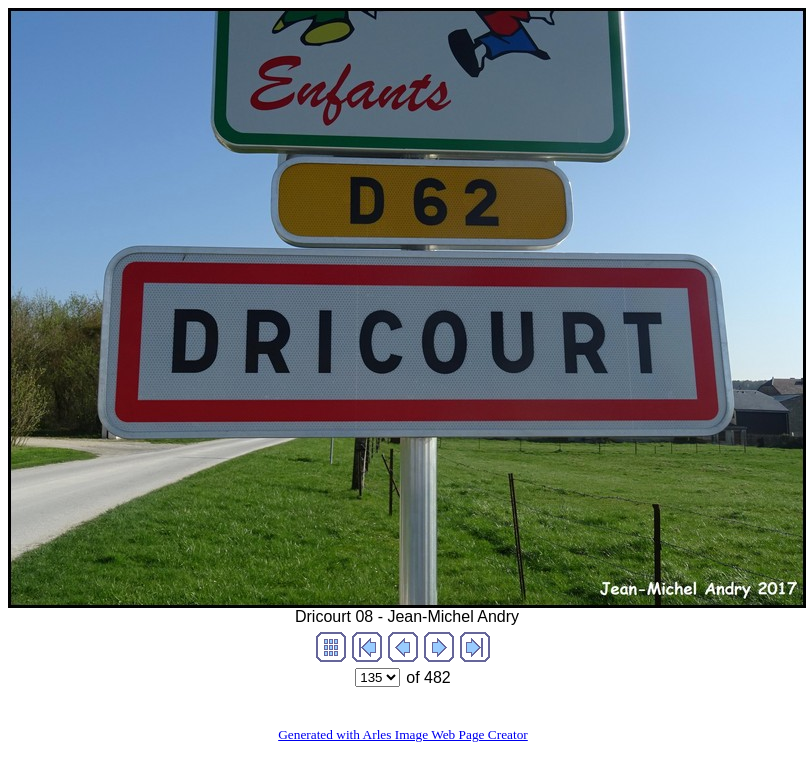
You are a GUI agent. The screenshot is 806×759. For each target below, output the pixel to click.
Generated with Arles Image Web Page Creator (403, 734)
